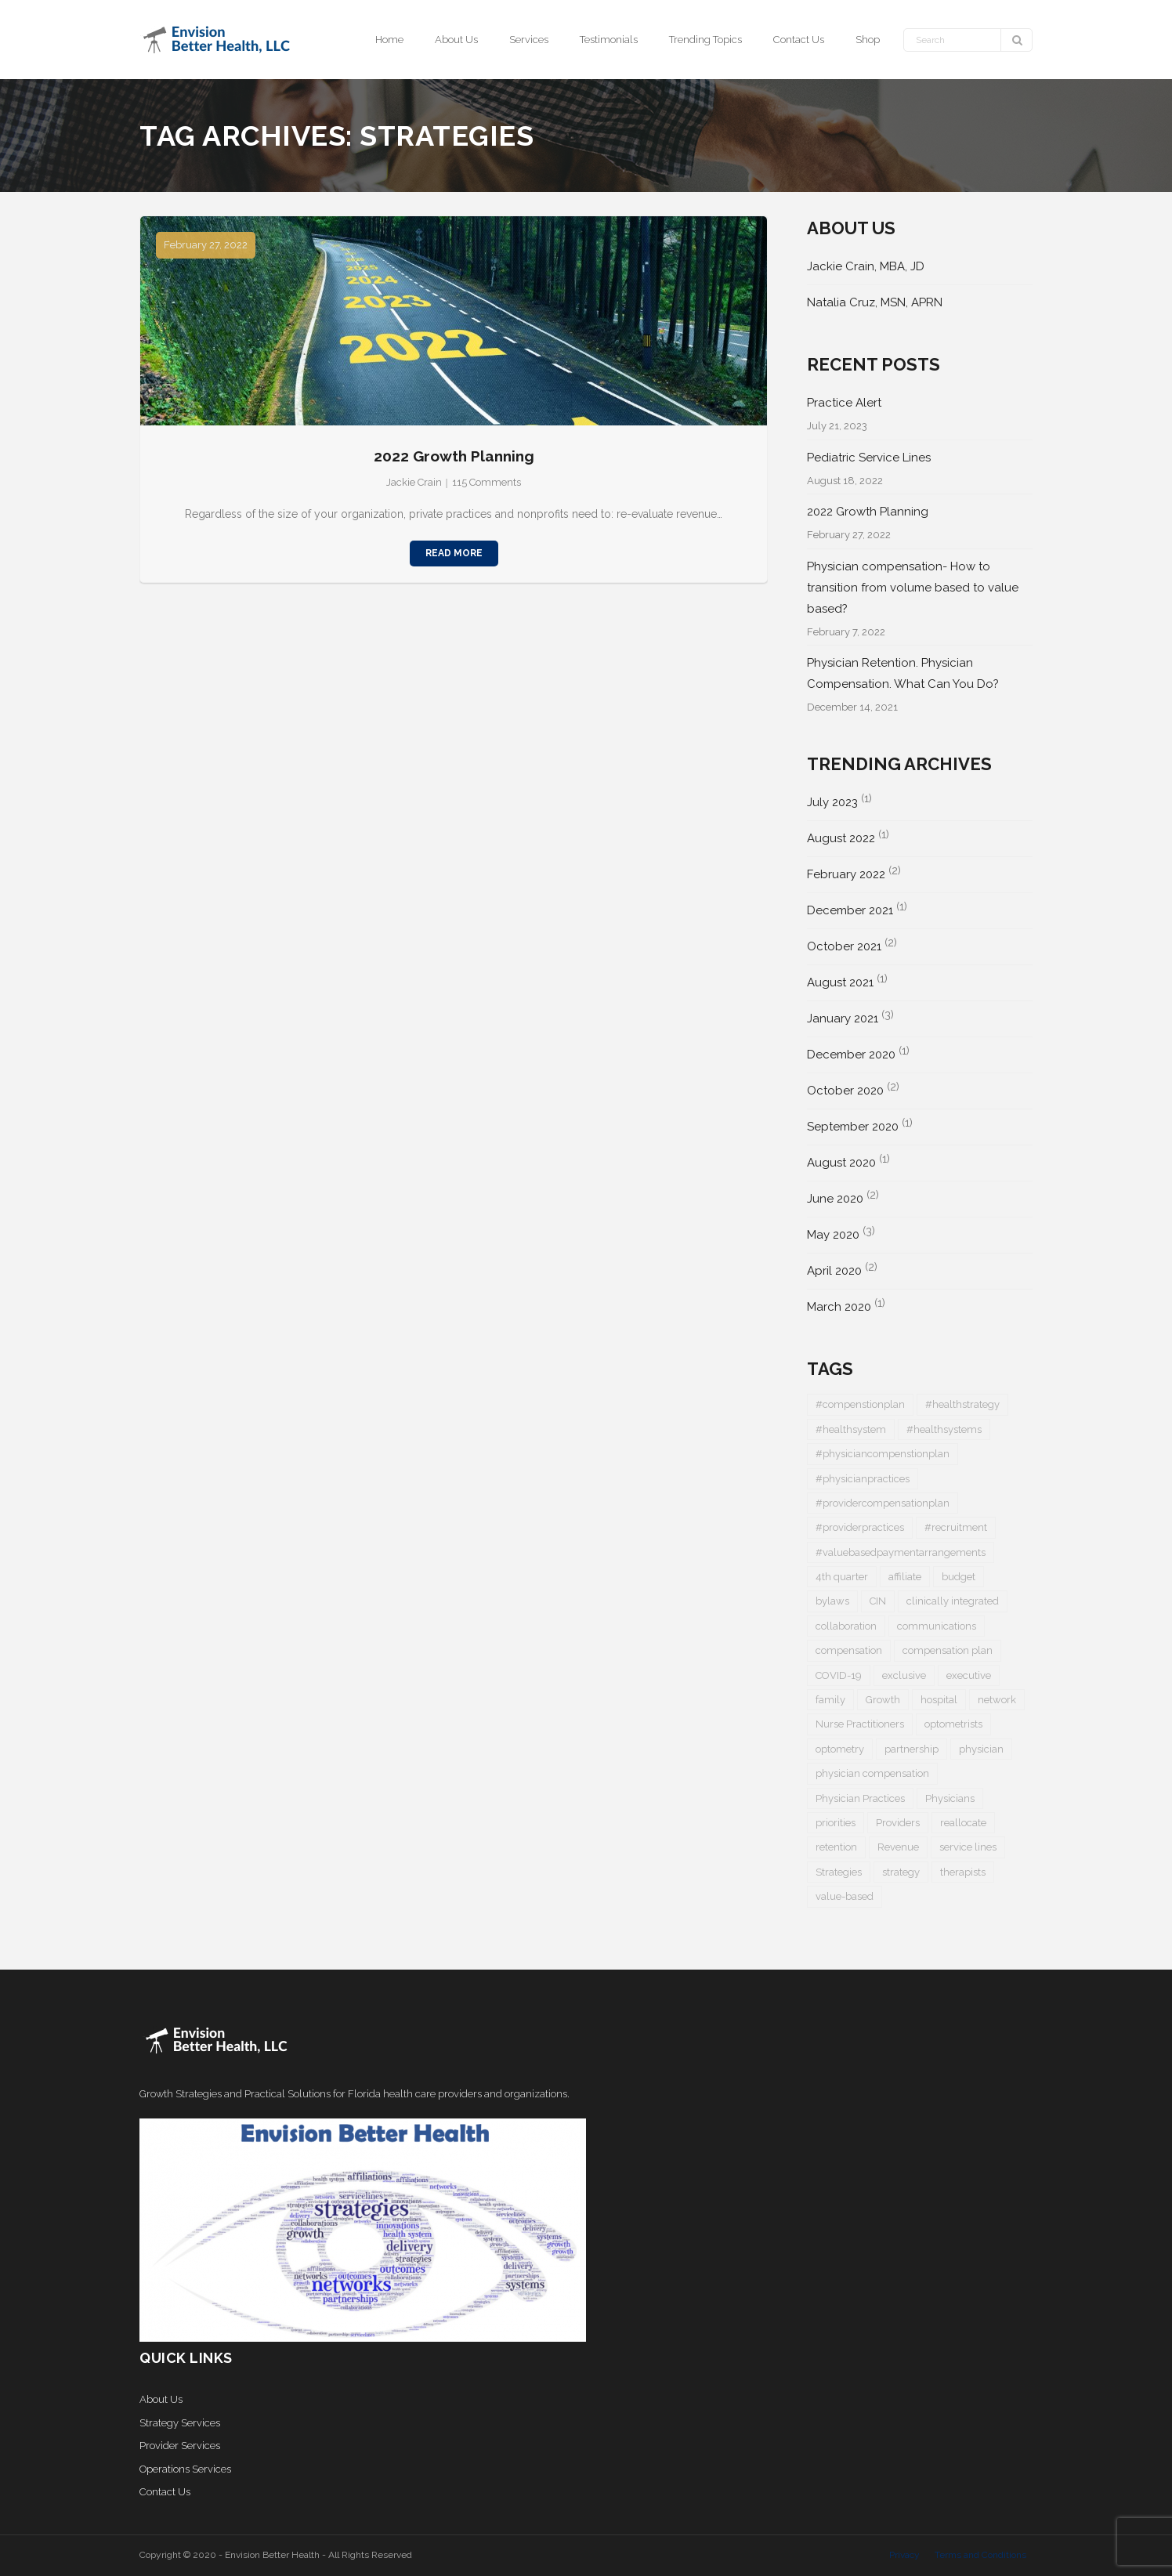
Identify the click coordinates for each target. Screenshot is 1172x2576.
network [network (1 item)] (997, 1700)
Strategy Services (179, 2423)
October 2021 (844, 946)
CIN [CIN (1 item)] (878, 1601)
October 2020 (845, 1091)
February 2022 (846, 874)
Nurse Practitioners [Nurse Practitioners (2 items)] (860, 1724)
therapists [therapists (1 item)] (963, 1872)
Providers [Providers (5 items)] (898, 1823)
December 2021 (850, 910)
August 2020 (841, 1163)
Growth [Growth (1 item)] (883, 1700)
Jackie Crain (414, 482)
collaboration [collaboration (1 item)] (846, 1626)
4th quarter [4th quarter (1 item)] (842, 1577)
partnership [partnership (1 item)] (911, 1749)
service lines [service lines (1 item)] (968, 1847)
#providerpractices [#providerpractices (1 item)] (860, 1527)
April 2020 (834, 1271)
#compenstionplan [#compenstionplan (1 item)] (860, 1404)
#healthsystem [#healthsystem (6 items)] (851, 1429)
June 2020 (835, 1199)
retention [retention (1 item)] (836, 1847)
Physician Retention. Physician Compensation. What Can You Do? (903, 673)
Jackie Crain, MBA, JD (865, 266)
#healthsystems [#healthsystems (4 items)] (944, 1429)
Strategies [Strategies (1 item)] (839, 1872)
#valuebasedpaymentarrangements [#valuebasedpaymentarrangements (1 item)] (901, 1552)
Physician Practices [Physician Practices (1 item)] (860, 1798)
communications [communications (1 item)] (936, 1626)
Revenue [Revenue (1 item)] (898, 1847)
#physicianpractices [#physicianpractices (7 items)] (863, 1479)
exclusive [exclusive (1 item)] (904, 1675)
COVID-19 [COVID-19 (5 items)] (839, 1675)
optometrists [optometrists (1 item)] (953, 1724)
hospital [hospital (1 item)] (939, 1700)
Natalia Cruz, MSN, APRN (874, 302)
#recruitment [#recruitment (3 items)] (955, 1527)
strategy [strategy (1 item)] (901, 1872)
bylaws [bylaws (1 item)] (832, 1601)
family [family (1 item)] (830, 1700)
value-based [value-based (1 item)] (845, 1896)
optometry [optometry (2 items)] (840, 1749)
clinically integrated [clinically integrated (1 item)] (952, 1601)
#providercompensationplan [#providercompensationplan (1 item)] (883, 1503)
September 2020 (853, 1127)
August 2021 (840, 982)
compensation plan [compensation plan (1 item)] (948, 1650)
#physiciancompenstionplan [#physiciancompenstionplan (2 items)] (883, 1454)
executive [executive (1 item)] (968, 1675)
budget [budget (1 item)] (958, 1577)
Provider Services (179, 2445)
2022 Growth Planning (454, 456)
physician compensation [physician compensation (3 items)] (872, 1773)
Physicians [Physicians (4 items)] (950, 1798)
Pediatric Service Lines (869, 457)
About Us (161, 2399)
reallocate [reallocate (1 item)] (963, 1823)
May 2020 (833, 1235)
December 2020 (851, 1054)
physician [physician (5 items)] (981, 1749)
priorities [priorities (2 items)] (835, 1823)
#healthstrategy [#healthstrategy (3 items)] (962, 1404)
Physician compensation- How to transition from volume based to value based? (912, 587)
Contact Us (164, 2492)
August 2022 (841, 838)
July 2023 (832, 802)
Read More (454, 553)
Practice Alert (844, 403)
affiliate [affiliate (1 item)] (904, 1577)
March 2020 (839, 1307)
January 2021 (842, 1018)
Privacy (904, 2554)
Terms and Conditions (980, 2554)
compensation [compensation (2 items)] (849, 1650)
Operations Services (185, 2469)
